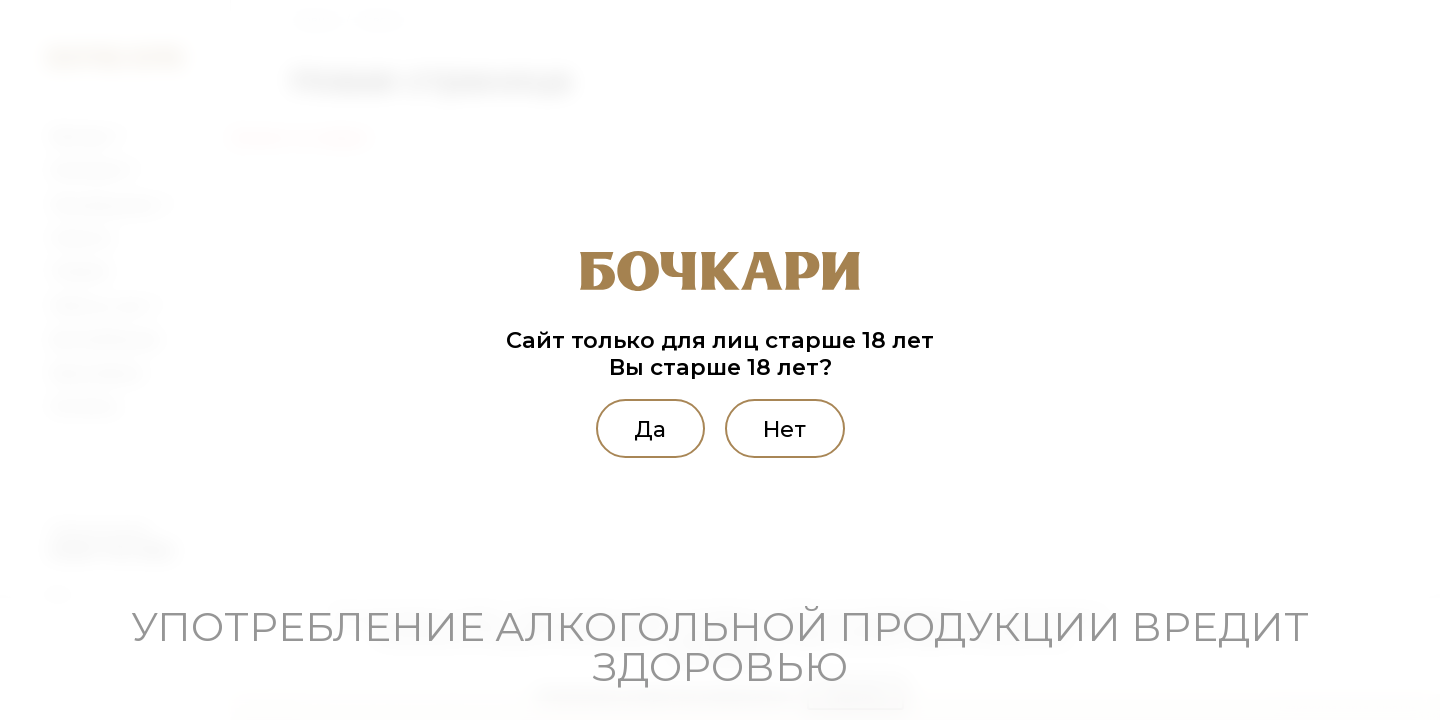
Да (646, 428)
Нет (788, 428)
